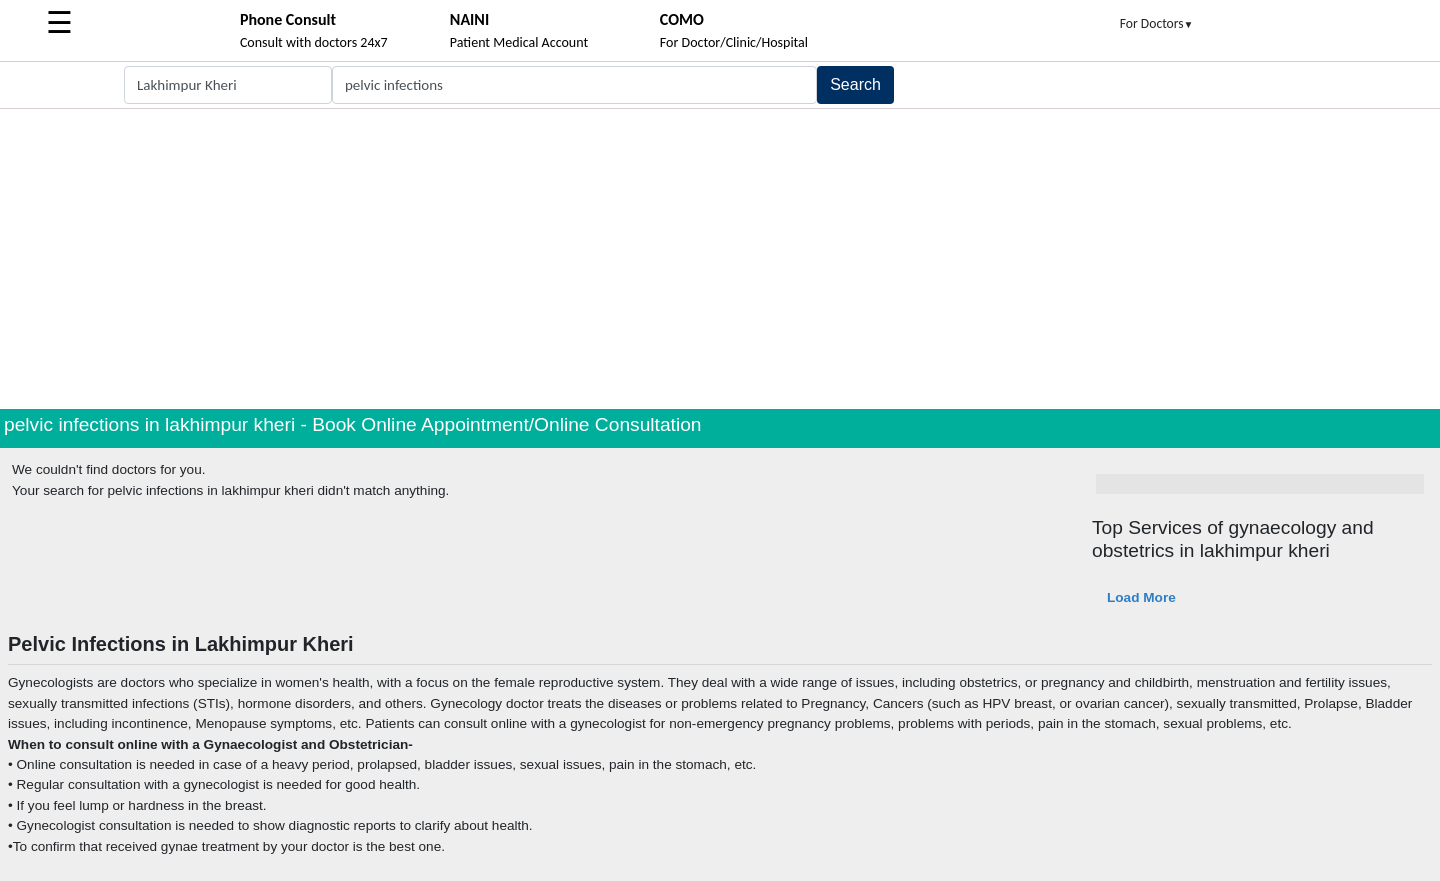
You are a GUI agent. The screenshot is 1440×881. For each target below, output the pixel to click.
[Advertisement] (720, 259)
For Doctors (1157, 23)
